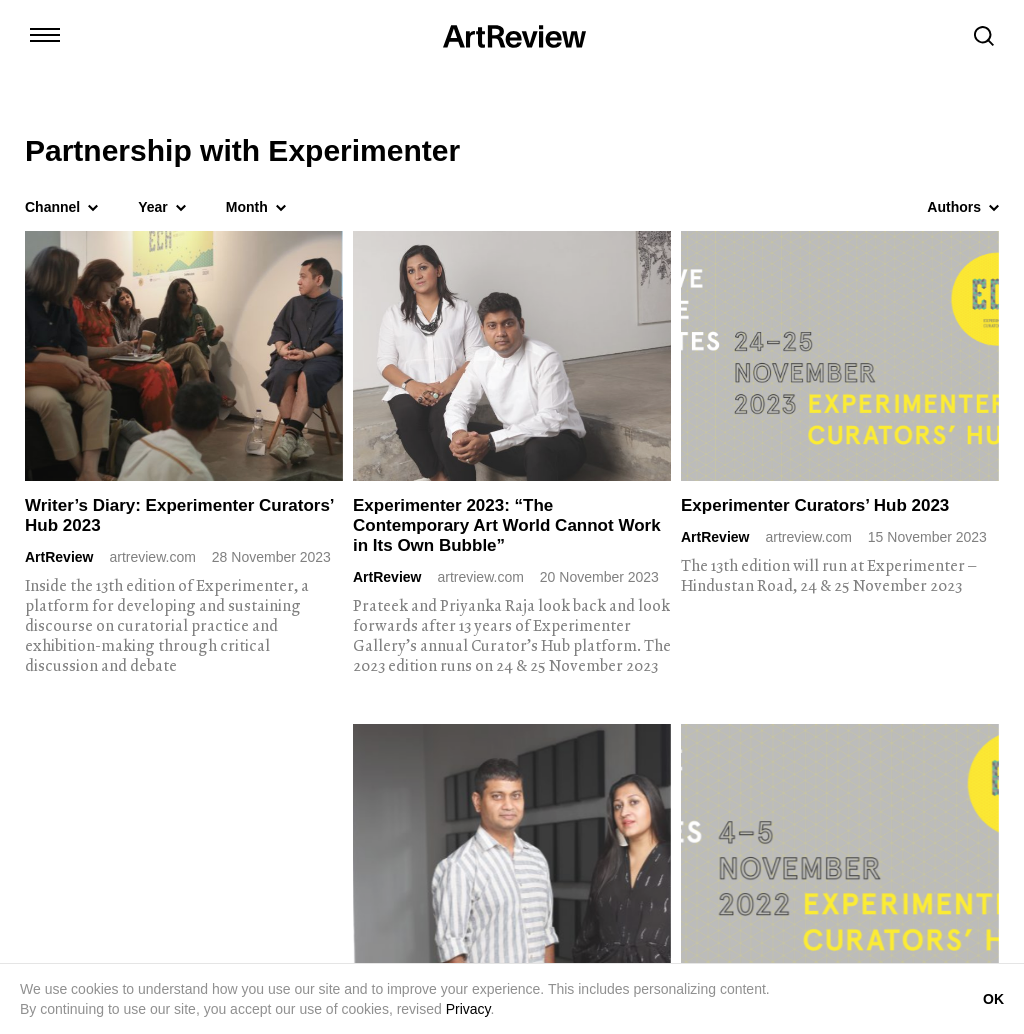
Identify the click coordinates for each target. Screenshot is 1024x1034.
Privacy (468, 1009)
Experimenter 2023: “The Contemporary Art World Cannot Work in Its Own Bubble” (507, 525)
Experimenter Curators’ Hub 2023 (815, 505)
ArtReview (59, 557)
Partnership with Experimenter (242, 151)
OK (993, 999)
